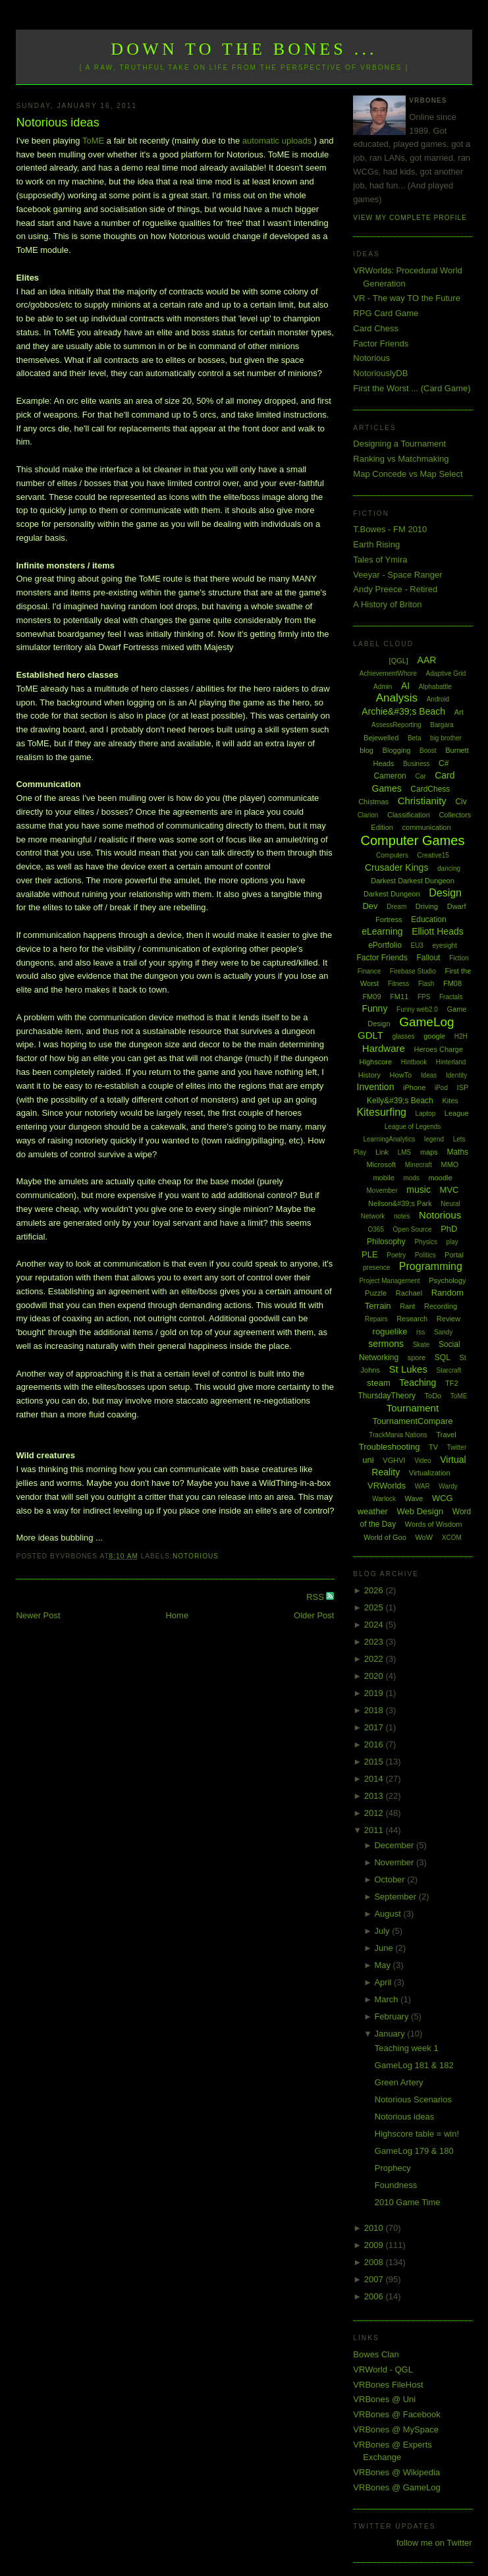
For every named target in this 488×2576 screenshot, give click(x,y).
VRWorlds (386, 1486)
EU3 (416, 945)
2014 (375, 1779)
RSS (316, 1597)
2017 (375, 1727)
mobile (383, 1178)
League (457, 1113)
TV (433, 1447)
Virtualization (429, 1473)
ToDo (433, 1396)
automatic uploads (277, 141)
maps (429, 1152)
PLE (370, 1254)
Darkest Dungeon (392, 894)
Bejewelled (381, 738)
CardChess (430, 789)
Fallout (428, 957)
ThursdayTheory (387, 1395)
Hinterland (451, 1062)
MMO (450, 1164)
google (434, 1036)
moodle (440, 1178)
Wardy (448, 1486)
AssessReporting (396, 724)
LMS (405, 1152)
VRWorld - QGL (383, 2369)
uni (367, 1460)
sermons (386, 1343)
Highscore (376, 1062)
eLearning (382, 931)
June (384, 1948)
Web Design (420, 1511)
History (369, 1075)
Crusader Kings (397, 867)
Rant (407, 1306)
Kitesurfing (381, 1112)
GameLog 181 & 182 (414, 2065)
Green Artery (399, 2082)
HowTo (401, 1075)
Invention (375, 1087)
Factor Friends (380, 343)
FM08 (452, 983)
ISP (463, 1087)
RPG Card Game (385, 313)
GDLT (370, 1035)
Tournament (413, 1407)
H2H (461, 1036)
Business (416, 763)
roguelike (390, 1331)
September (396, 1897)
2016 (375, 1744)
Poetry (396, 1255)
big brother (446, 738)
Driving (427, 906)
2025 (375, 1607)
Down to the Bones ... (244, 49)
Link (382, 1152)
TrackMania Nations (398, 1435)
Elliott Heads (438, 931)
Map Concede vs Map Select (407, 474)
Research (411, 1319)
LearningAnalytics (389, 1139)
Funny (374, 1008)
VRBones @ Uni (384, 2399)
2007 (375, 2279)
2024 (375, 1625)
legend (434, 1139)
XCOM (452, 1537)
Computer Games (413, 840)
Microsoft (381, 1164)
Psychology (447, 1280)
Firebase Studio (413, 971)
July (383, 1931)
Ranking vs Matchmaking (400, 459)
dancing (448, 868)
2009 (375, 2245)
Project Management (389, 1280)
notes (402, 1216)
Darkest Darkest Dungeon (412, 881)
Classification (408, 815)
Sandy (443, 1332)
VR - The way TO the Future (406, 298)
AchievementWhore (388, 673)
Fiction (458, 958)
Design (445, 892)
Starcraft (449, 1370)
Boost (428, 750)
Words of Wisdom (433, 1524)
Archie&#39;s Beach (403, 711)
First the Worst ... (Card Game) (411, 388)
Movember (381, 1190)
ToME (94, 141)
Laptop (426, 1113)
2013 (375, 1796)
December (395, 1845)
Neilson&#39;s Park (400, 1203)
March (387, 1999)
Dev (369, 906)
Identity (456, 1075)
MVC (449, 1190)
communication (426, 827)
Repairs (376, 1319)
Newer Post (38, 1615)
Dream (396, 906)
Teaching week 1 (407, 2048)
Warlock (384, 1498)
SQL (442, 1357)
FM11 (399, 996)
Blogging (397, 750)
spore (417, 1357)
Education (428, 919)
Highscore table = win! (417, 2134)
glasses (404, 1036)
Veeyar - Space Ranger (397, 575)
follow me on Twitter (434, 2543)
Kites (450, 1101)
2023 (375, 1642)
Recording (440, 1306)
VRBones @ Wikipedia (396, 2472)
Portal (454, 1255)
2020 (375, 1676)
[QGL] (398, 661)
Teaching (417, 1382)
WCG (442, 1498)
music (418, 1189)
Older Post (314, 1615)
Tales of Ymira (380, 559)
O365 (375, 1229)
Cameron (389, 776)
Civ (460, 801)
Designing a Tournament (399, 444)
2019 (375, 1693)
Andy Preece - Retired (395, 589)
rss (420, 1332)
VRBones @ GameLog (396, 2487)
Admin (382, 686)
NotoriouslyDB (380, 373)
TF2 (451, 1383)
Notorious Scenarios (413, 2099)
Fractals (451, 996)
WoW (424, 1537)
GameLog (426, 1022)
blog (366, 750)
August (388, 1914)
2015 (375, 1762)
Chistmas (373, 802)
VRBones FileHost (388, 2385)
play (452, 1242)
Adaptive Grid (446, 673)
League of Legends (413, 1126)
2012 (375, 1813)
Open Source (412, 1229)
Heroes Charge (439, 1049)
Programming (430, 1266)
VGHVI (394, 1460)
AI (405, 685)
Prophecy (393, 2168)
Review (448, 1319)
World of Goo (385, 1537)
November (395, 1862)
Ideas (429, 1075)
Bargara (442, 724)
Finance (369, 971)
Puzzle (376, 1293)
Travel (446, 1435)
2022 (375, 1659)
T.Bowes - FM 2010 (390, 529)
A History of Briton (387, 604)
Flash (426, 983)
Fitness (398, 983)
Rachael (409, 1293)
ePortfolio (385, 945)
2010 (375, 2228)
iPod (441, 1087)
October (390, 1879)
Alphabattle (435, 686)
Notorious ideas (57, 122)
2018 (375, 1710)
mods (411, 1178)
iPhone (414, 1087)
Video (422, 1460)
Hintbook (414, 1062)
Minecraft (418, 1164)
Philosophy (386, 1241)
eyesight (445, 945)
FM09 (371, 996)
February (392, 2016)
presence (376, 1267)
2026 (375, 1590)
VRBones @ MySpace (396, 2429)
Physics (425, 1242)
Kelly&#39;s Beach (400, 1100)
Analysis (397, 698)
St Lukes (408, 1369)
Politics (425, 1255)
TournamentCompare (412, 1421)
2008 (375, 2262)
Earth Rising (376, 544)
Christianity (422, 800)
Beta (414, 738)
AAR (427, 660)
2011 (375, 1830)
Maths (457, 1152)
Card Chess (375, 328)
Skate (421, 1344)
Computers (392, 855)
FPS (424, 996)
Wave (414, 1498)
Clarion (368, 815)
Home (176, 1615)
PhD (449, 1229)
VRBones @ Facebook (396, 2414)
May (383, 1965)
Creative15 (433, 855)
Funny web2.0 (417, 1009)
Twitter (456, 1447)
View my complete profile (410, 217)
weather (373, 1511)
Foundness (396, 2185)
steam (378, 1383)
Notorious (196, 1556)
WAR (422, 1486)
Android (438, 699)
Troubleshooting (389, 1447)
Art (459, 712)
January (390, 2034)
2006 (375, 2296)
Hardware (383, 1048)
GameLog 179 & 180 (414, 2151)
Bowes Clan (375, 2354)
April (384, 1982)
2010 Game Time (408, 2202)
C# (443, 763)
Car (420, 776)
